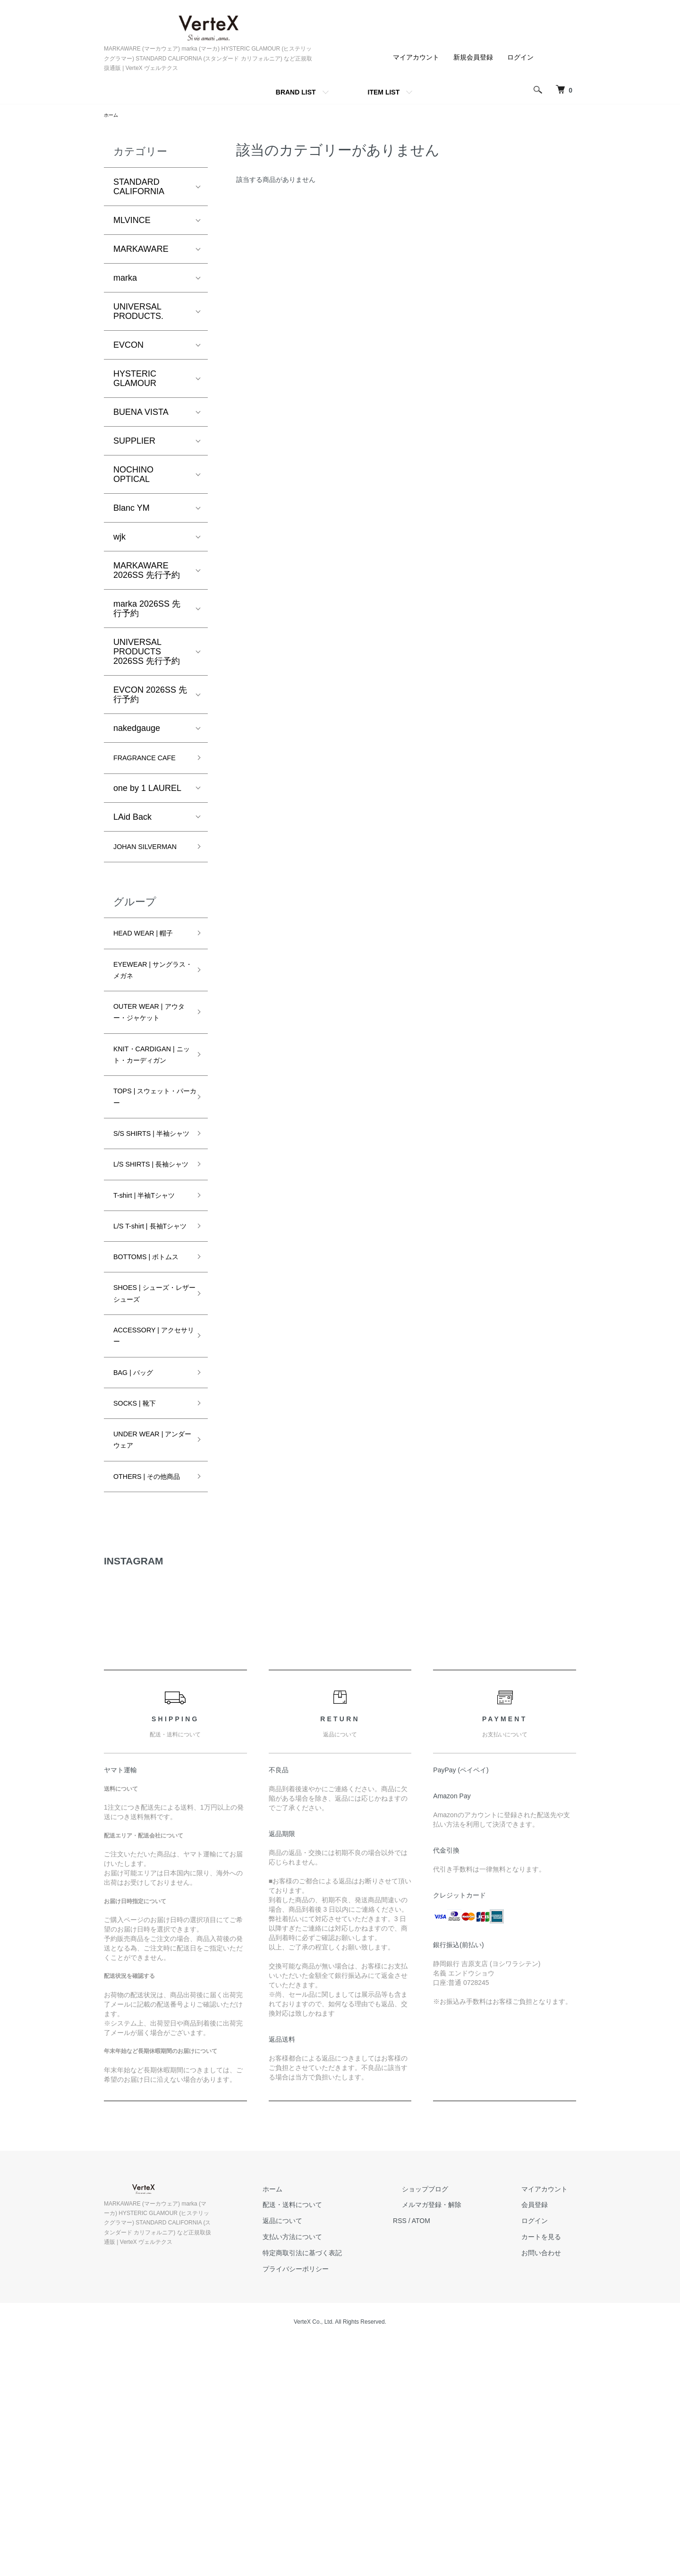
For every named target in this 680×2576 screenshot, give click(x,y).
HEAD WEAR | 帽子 (151, 971)
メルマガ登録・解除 (457, 2439)
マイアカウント (416, 57)
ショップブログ (451, 2424)
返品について (326, 2455)
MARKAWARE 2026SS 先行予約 (146, 571)
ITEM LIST (384, 92)
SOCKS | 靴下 (140, 1613)
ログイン (520, 57)
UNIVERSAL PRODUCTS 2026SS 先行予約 (146, 653)
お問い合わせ (550, 2487)
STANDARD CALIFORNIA (138, 188)
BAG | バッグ (138, 1579)
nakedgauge (136, 729)
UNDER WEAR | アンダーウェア (150, 1654)
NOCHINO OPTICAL (133, 475)
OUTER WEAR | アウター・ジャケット (150, 1067)
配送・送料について (336, 2439)
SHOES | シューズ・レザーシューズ (147, 1483)
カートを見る (550, 2471)
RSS (435, 2455)
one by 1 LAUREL (147, 807)
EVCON (128, 346)
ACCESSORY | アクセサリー (147, 1538)
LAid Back (132, 836)
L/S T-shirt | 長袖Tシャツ (147, 1379)
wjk (119, 538)
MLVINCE (132, 221)
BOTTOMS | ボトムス (150, 1427)
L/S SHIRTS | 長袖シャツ (148, 1283)
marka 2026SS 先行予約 (146, 610)
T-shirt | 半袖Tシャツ (148, 1331)
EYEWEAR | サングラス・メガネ (150, 1012)
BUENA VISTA (141, 413)
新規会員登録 (473, 57)
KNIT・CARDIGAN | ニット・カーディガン (149, 1130)
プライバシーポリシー (339, 2503)
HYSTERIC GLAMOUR (134, 379)
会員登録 (543, 2439)
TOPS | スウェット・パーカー (145, 1186)
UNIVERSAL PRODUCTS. (138, 312)
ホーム (112, 115)
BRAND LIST (296, 92)
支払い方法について (336, 2471)
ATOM (456, 2455)
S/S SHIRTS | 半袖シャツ (148, 1234)
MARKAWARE (141, 250)
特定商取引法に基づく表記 (345, 2487)
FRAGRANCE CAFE (140, 768)
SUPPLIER (134, 442)
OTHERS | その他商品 (147, 1703)
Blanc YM (131, 509)
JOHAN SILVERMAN (137, 874)
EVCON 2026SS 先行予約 (150, 696)
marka (125, 279)
